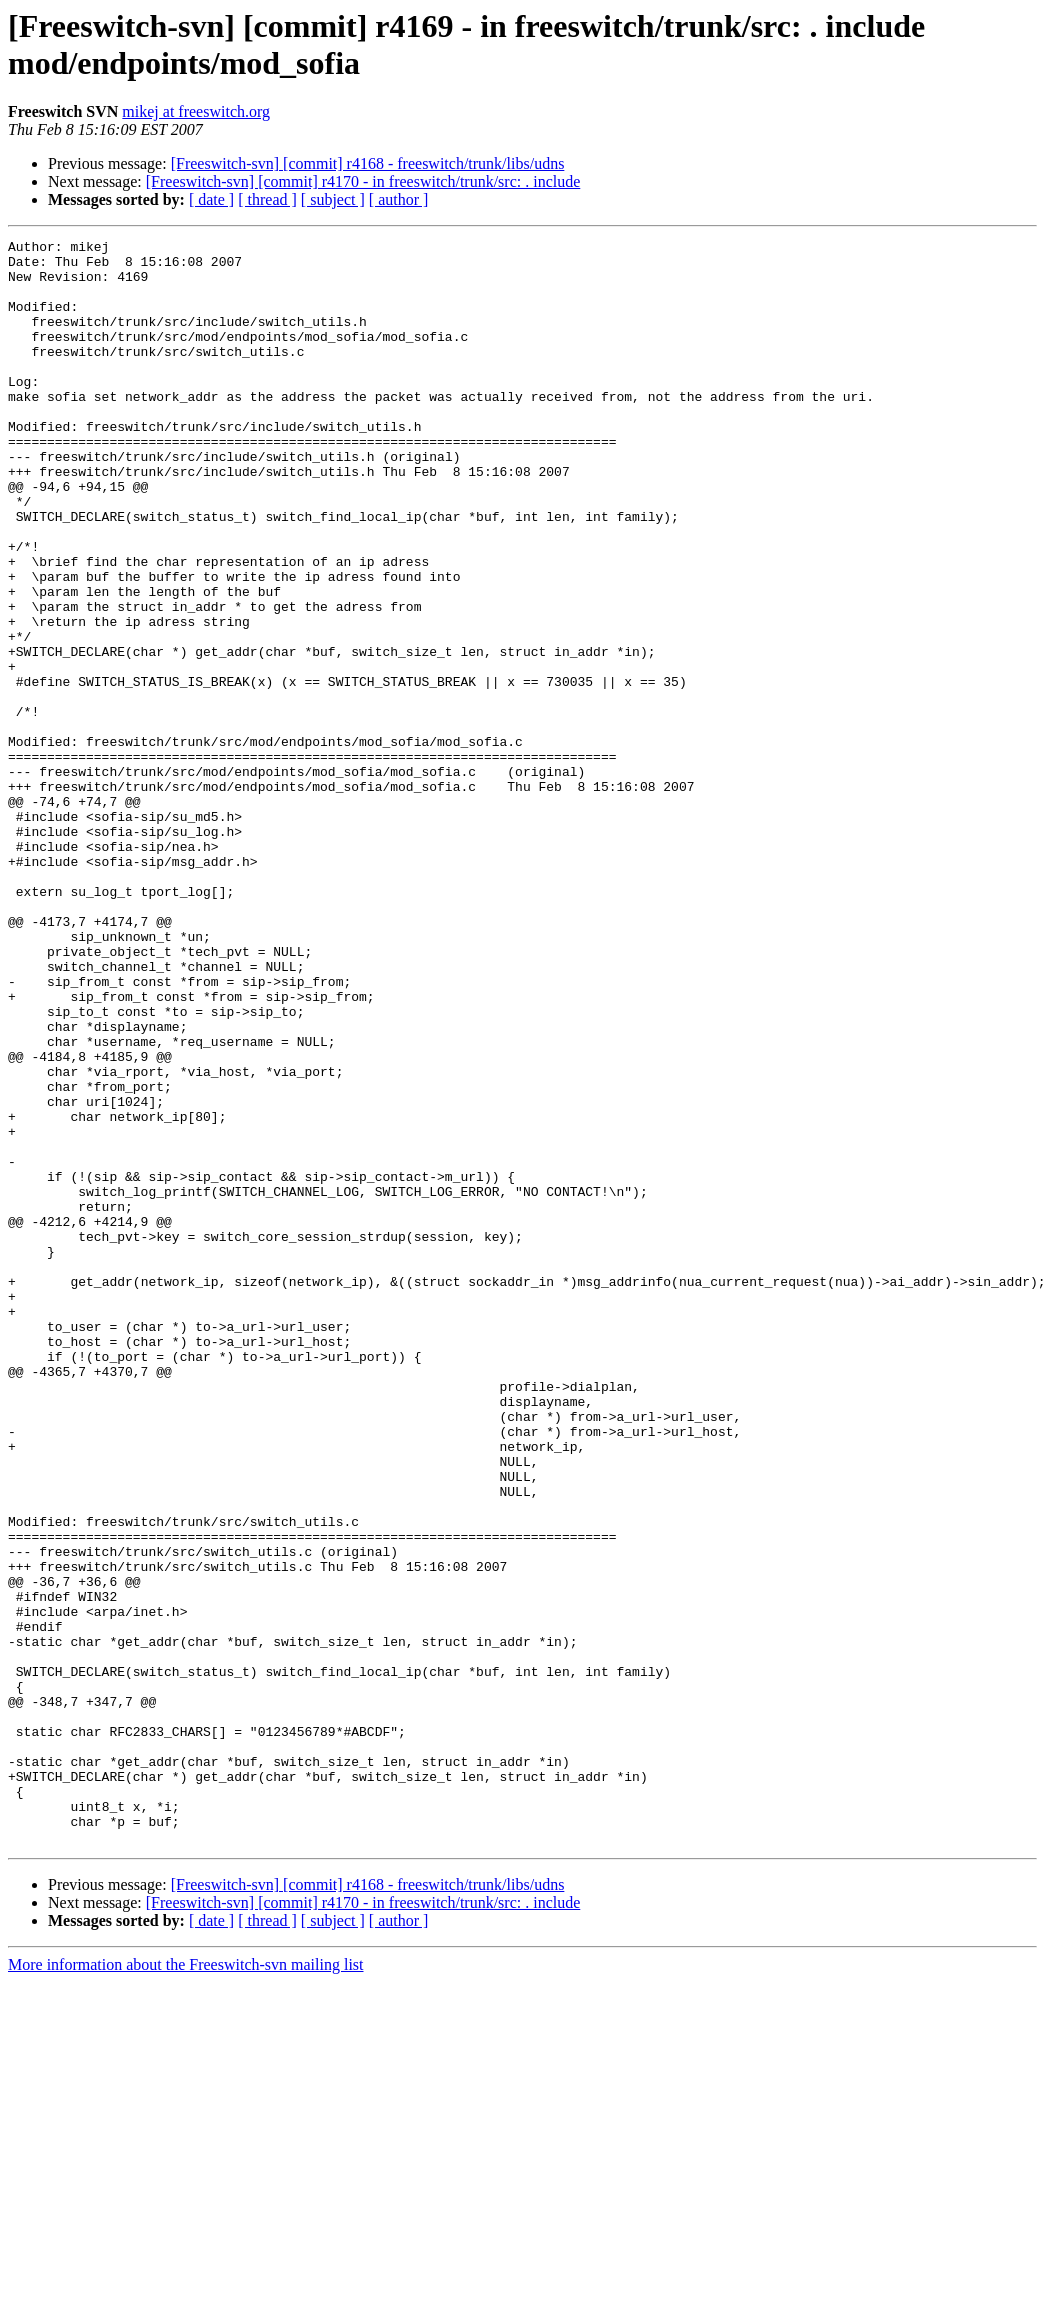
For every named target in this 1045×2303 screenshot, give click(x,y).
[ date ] (211, 199)
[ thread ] (267, 199)
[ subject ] (333, 199)
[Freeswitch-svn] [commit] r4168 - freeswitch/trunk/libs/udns (368, 163)
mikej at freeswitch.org (196, 111)
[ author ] (399, 199)
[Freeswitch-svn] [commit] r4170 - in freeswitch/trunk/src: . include (363, 181)
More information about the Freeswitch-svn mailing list (186, 2285)
